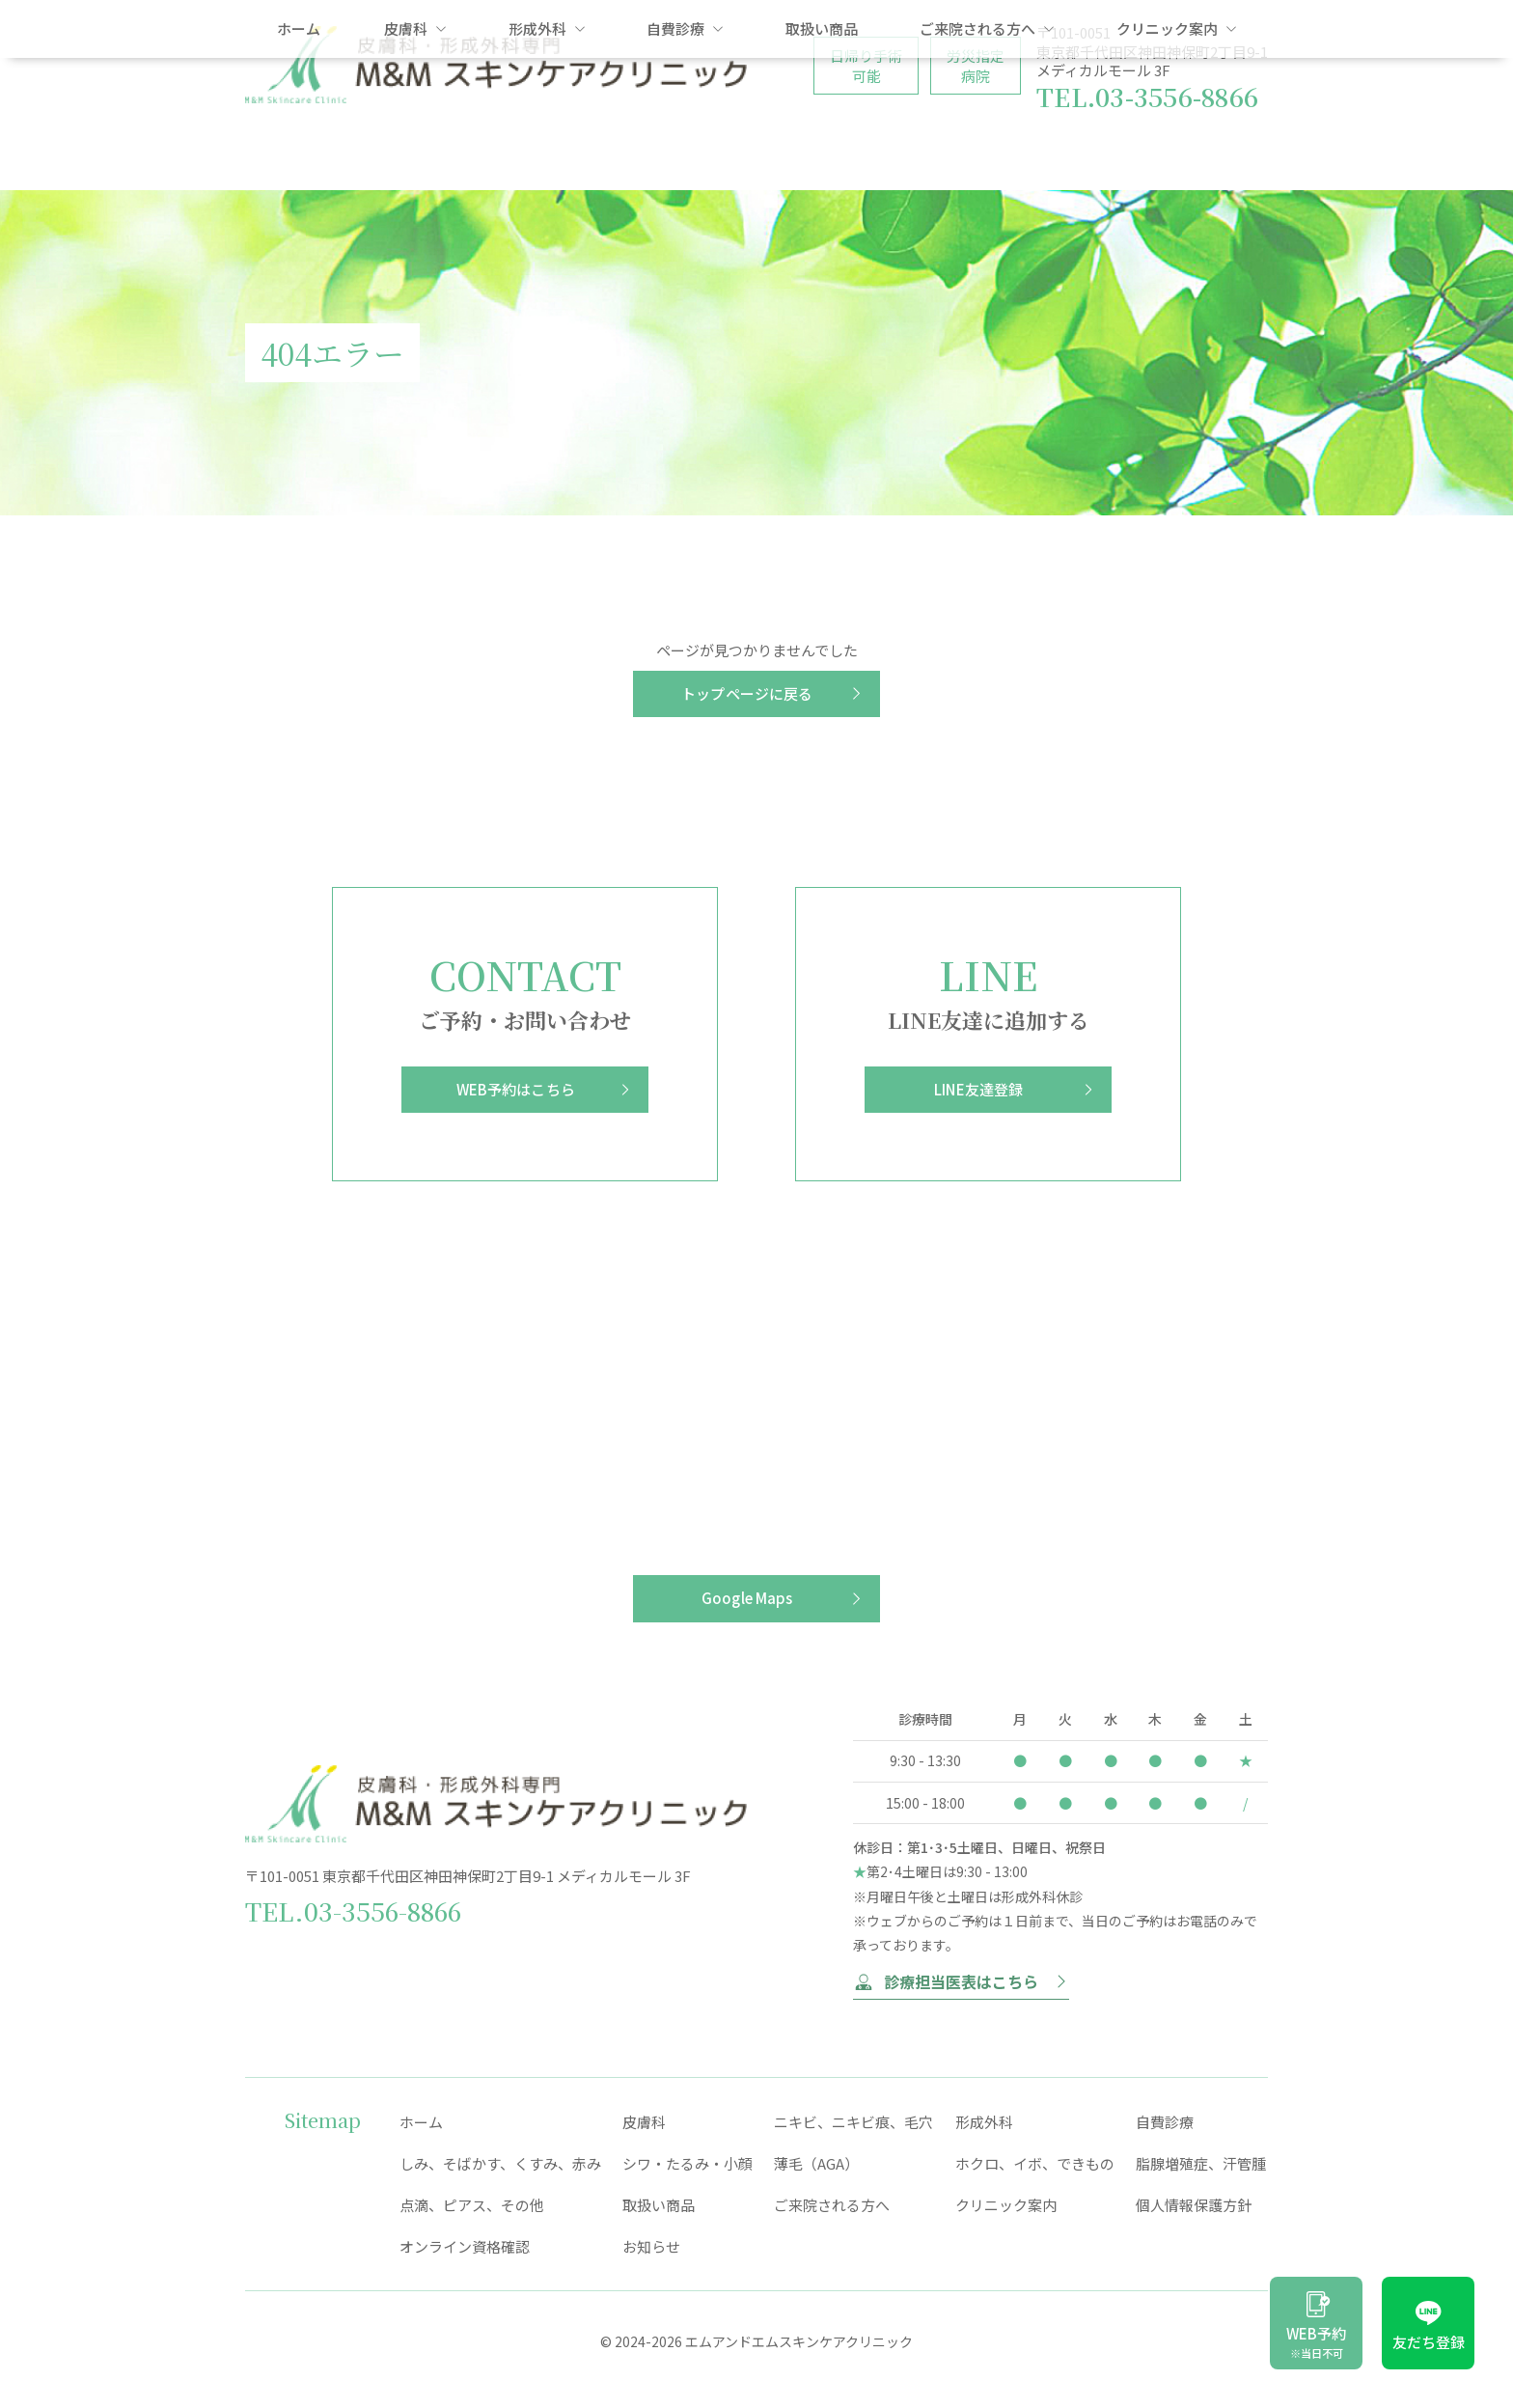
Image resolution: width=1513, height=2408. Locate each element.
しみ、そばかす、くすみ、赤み (500, 2163)
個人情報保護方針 (1194, 2205)
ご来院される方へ (987, 160)
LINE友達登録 (978, 1089)
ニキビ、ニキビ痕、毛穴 (853, 2122)
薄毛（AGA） (816, 2163)
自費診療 (685, 160)
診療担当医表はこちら (961, 1981)
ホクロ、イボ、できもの (1034, 2163)
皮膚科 (415, 160)
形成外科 (547, 160)
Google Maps (747, 1598)
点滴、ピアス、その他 (471, 2205)
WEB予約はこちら (515, 1089)
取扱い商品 (821, 160)
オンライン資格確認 (464, 2246)
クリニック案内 (1176, 160)
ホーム (298, 160)
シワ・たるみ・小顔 (687, 2163)
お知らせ (651, 2246)
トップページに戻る (746, 693)
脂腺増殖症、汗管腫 (1201, 2163)
